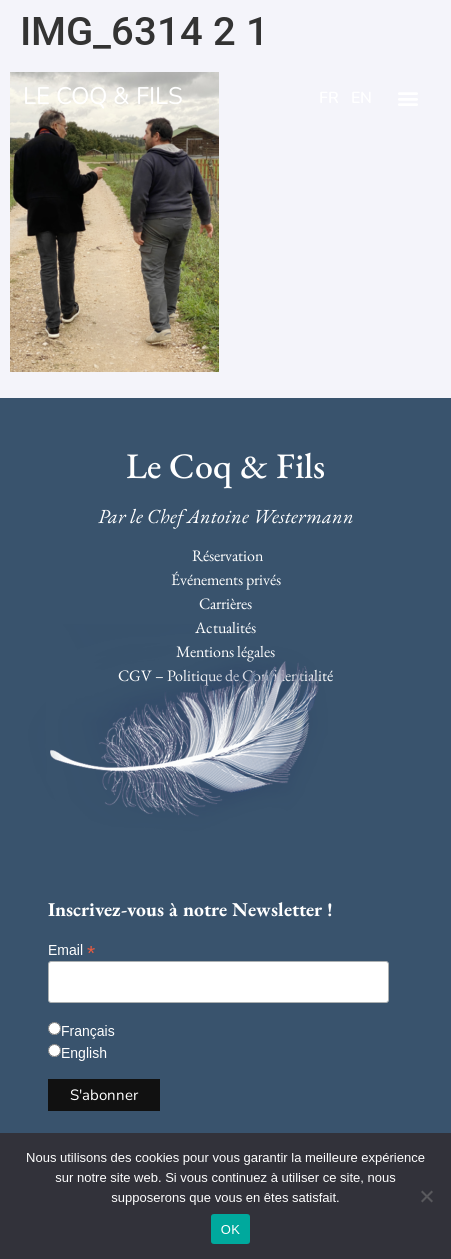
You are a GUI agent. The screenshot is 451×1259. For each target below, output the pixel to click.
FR (329, 98)
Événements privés (226, 579)
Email (71, 949)
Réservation (227, 555)
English (84, 1053)
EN (361, 98)
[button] (407, 98)
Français (88, 1031)
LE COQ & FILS (103, 96)
